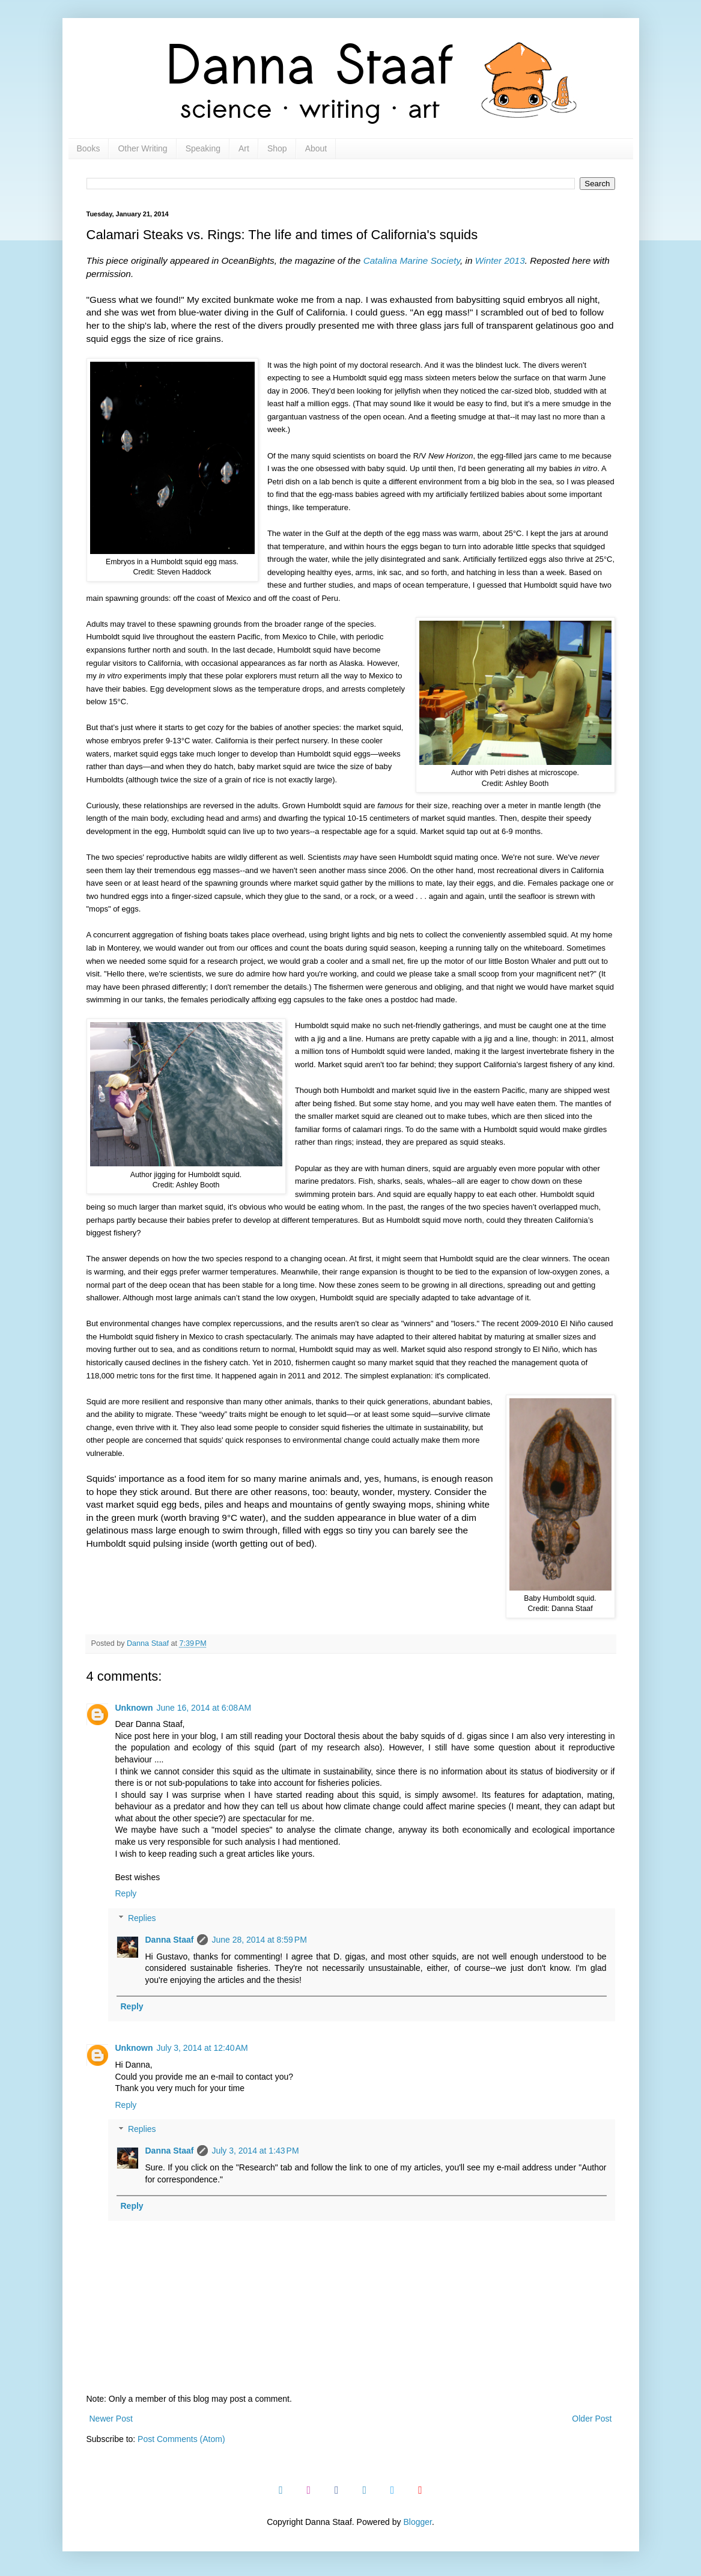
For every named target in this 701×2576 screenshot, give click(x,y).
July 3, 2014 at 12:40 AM (202, 2048)
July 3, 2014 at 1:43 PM (255, 2150)
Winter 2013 (500, 260)
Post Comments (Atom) (181, 2439)
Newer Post (111, 2418)
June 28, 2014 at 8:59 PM (258, 1939)
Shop (277, 148)
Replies (142, 1918)
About (316, 148)
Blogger (417, 2522)
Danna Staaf (169, 1939)
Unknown (134, 1708)
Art (243, 148)
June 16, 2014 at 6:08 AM (204, 1708)
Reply (126, 1893)
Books (88, 148)
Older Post (591, 2418)
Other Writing (142, 148)
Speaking (203, 148)
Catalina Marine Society (411, 260)
